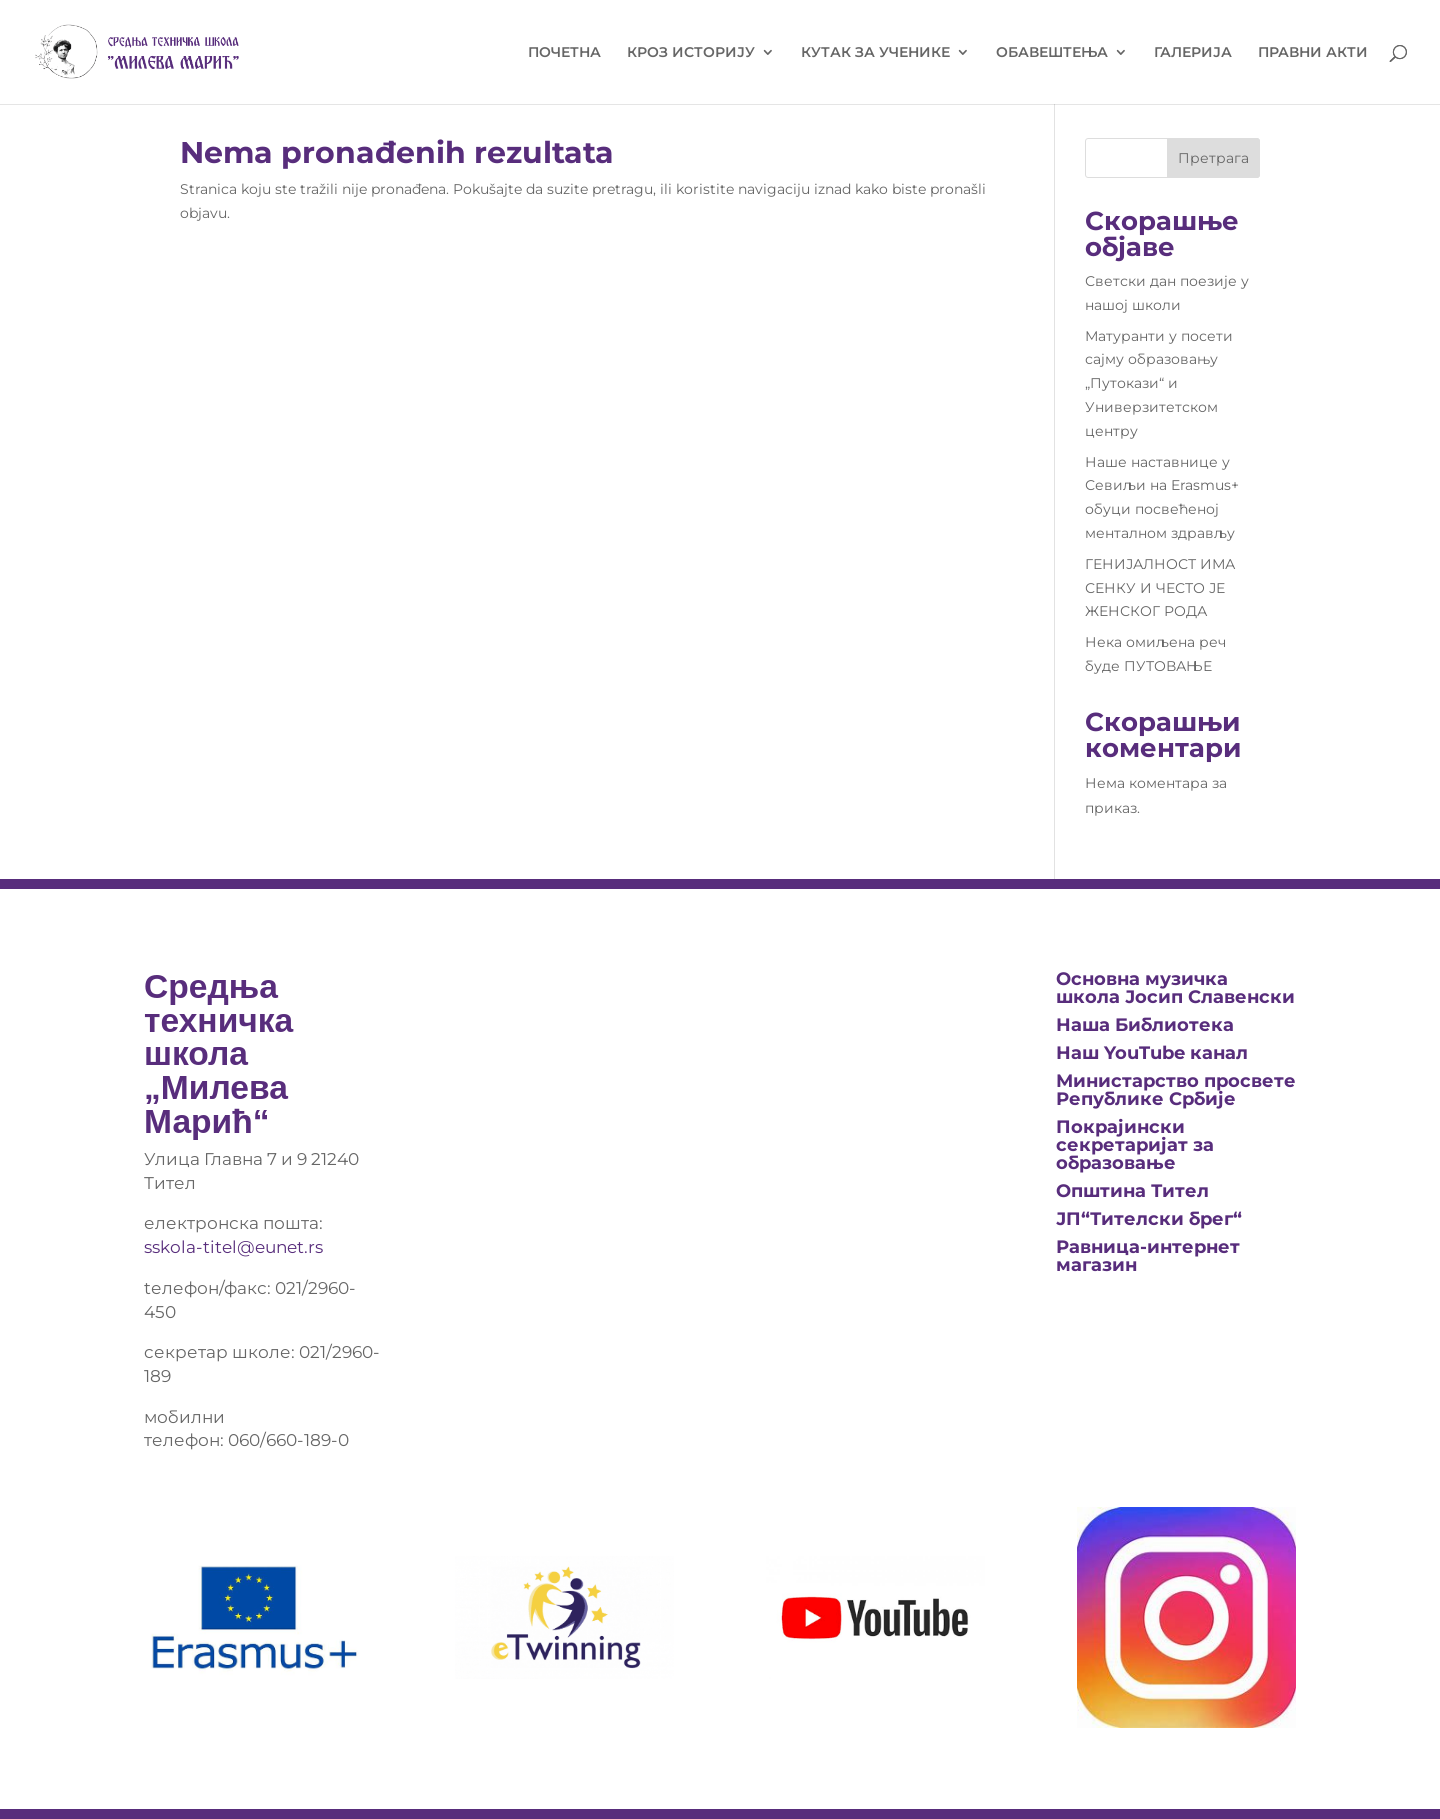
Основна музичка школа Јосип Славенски (1175, 988)
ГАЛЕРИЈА (1193, 53)
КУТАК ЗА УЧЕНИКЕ (875, 53)
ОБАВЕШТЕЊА (1052, 53)
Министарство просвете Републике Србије (1176, 1090)
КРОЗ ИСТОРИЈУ (691, 53)
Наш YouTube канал (1152, 1053)
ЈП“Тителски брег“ (1149, 1219)
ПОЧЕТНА (564, 53)
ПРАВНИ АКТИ (1313, 53)
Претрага (1213, 158)
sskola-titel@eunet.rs (233, 1247)
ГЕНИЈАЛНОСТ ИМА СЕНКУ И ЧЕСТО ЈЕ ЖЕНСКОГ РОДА (1160, 588)
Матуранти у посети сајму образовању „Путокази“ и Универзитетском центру (1159, 383)
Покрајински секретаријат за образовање (1135, 1145)
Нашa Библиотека (1145, 1025)
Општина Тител (1132, 1191)
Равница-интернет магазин (1148, 1256)
